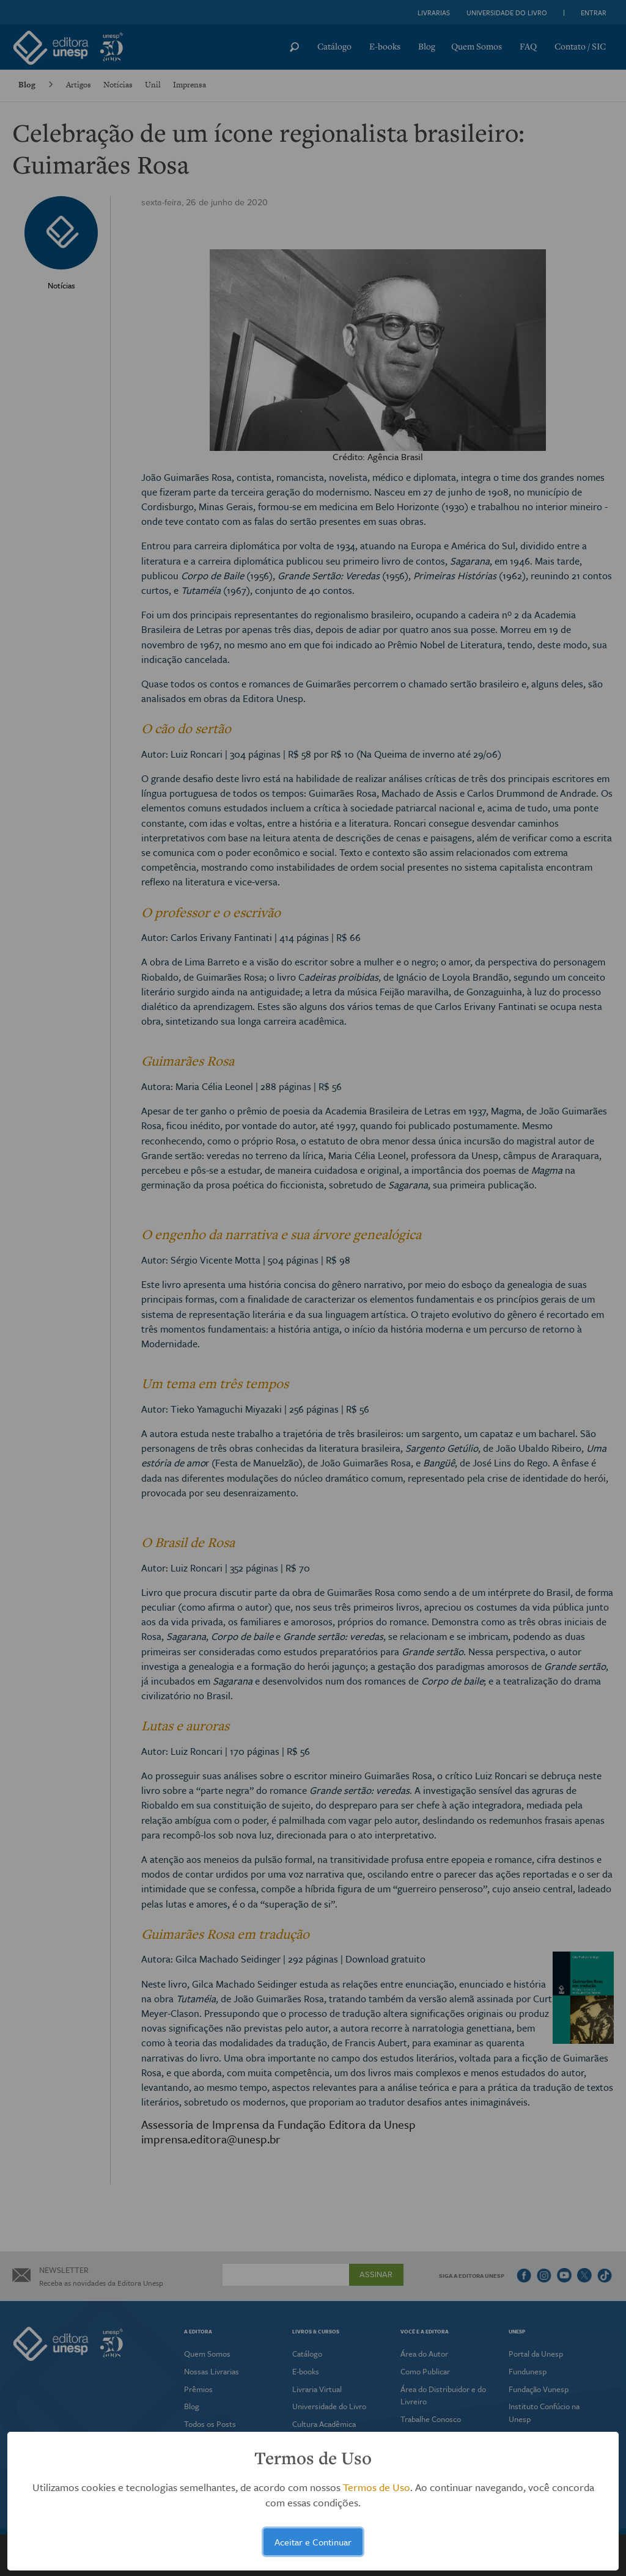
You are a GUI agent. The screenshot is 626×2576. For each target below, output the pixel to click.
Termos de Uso (376, 2487)
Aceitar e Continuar (313, 2542)
